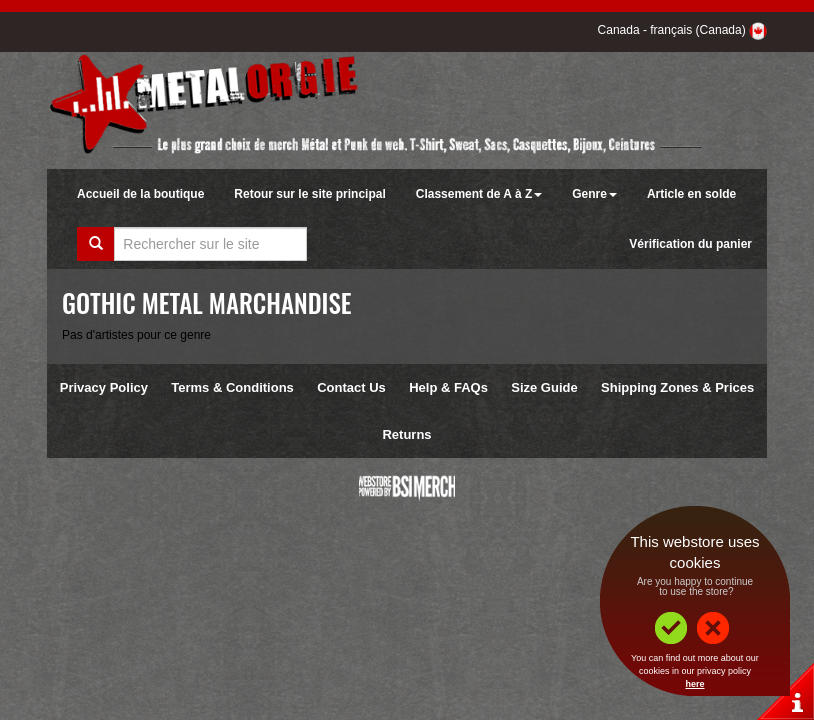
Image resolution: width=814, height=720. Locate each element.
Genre (594, 194)
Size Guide (544, 387)
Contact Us (351, 387)
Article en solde (691, 194)
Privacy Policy (104, 387)
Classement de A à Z (479, 194)
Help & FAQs (448, 387)
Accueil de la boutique (140, 194)
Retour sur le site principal (309, 194)
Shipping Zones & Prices (677, 387)
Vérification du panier (690, 244)
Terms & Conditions (232, 387)
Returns (406, 434)
